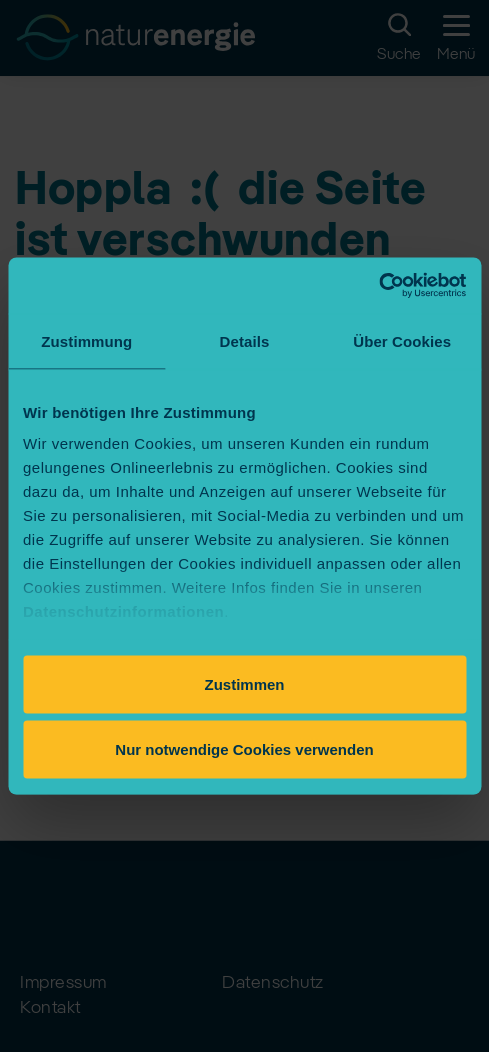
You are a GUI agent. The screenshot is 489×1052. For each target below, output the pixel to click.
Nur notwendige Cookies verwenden (244, 749)
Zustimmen (244, 683)
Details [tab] (245, 340)
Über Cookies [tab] (402, 340)
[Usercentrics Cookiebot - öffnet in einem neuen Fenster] (378, 286)
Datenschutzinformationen (123, 611)
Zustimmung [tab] (86, 340)
